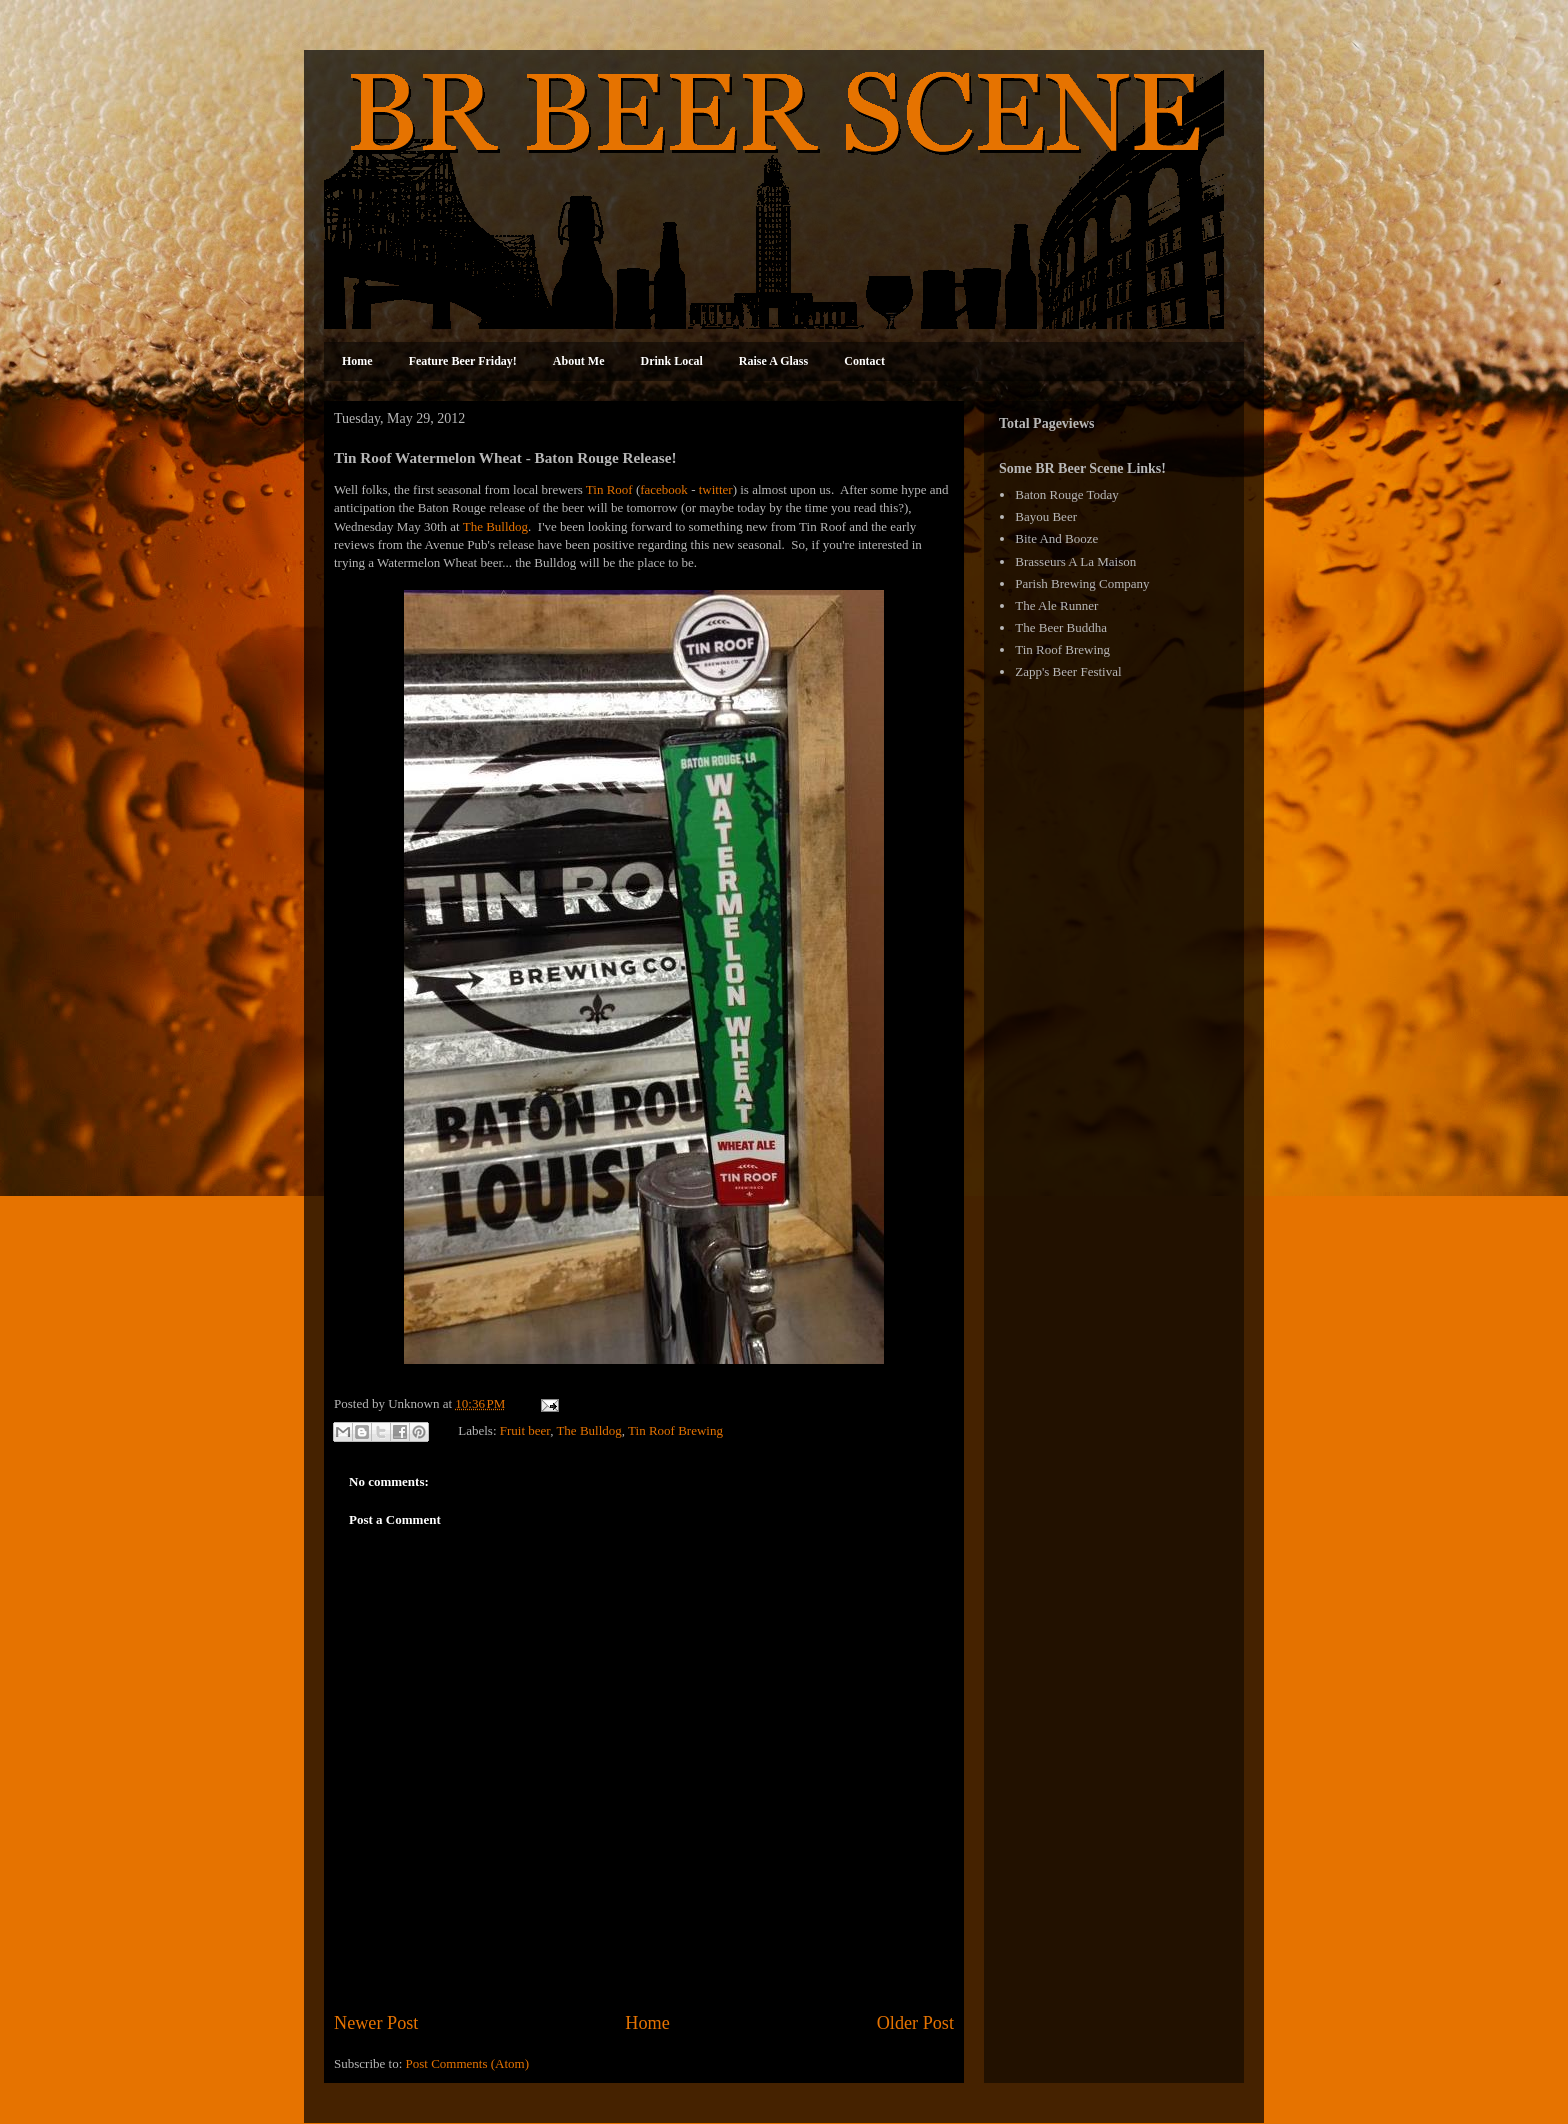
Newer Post (376, 2023)
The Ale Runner (1056, 605)
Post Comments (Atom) (468, 2063)
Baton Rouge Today (1067, 494)
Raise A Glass (773, 361)
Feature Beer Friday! (463, 361)
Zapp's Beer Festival (1068, 671)
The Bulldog (495, 526)
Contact (864, 361)
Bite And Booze (1056, 538)
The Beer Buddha (1061, 627)
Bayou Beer (1046, 516)
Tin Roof (609, 489)
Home (357, 361)
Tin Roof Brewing (675, 1430)
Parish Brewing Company (1082, 583)
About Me (579, 361)
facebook (664, 489)
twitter (716, 489)
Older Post (915, 2023)
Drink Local (672, 361)
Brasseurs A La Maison (1075, 561)
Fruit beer (525, 1430)
